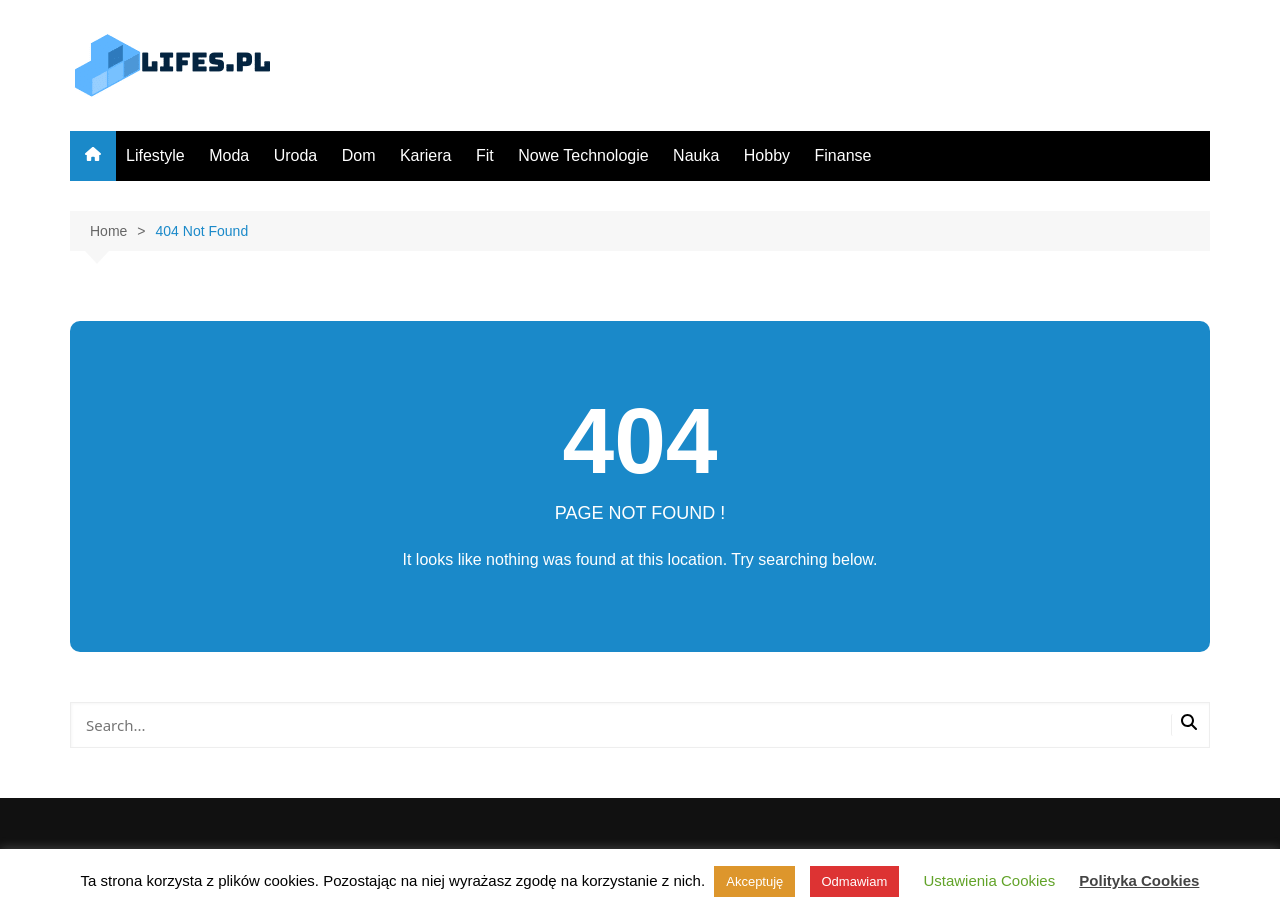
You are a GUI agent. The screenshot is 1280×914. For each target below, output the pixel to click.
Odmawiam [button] (855, 881)
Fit (485, 155)
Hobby (767, 155)
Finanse (843, 155)
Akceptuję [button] (754, 881)
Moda (229, 155)
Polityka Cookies (1139, 880)
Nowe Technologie (583, 155)
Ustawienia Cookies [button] (989, 880)
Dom (359, 155)
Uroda (296, 155)
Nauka (696, 155)
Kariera (426, 155)
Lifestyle (155, 155)
